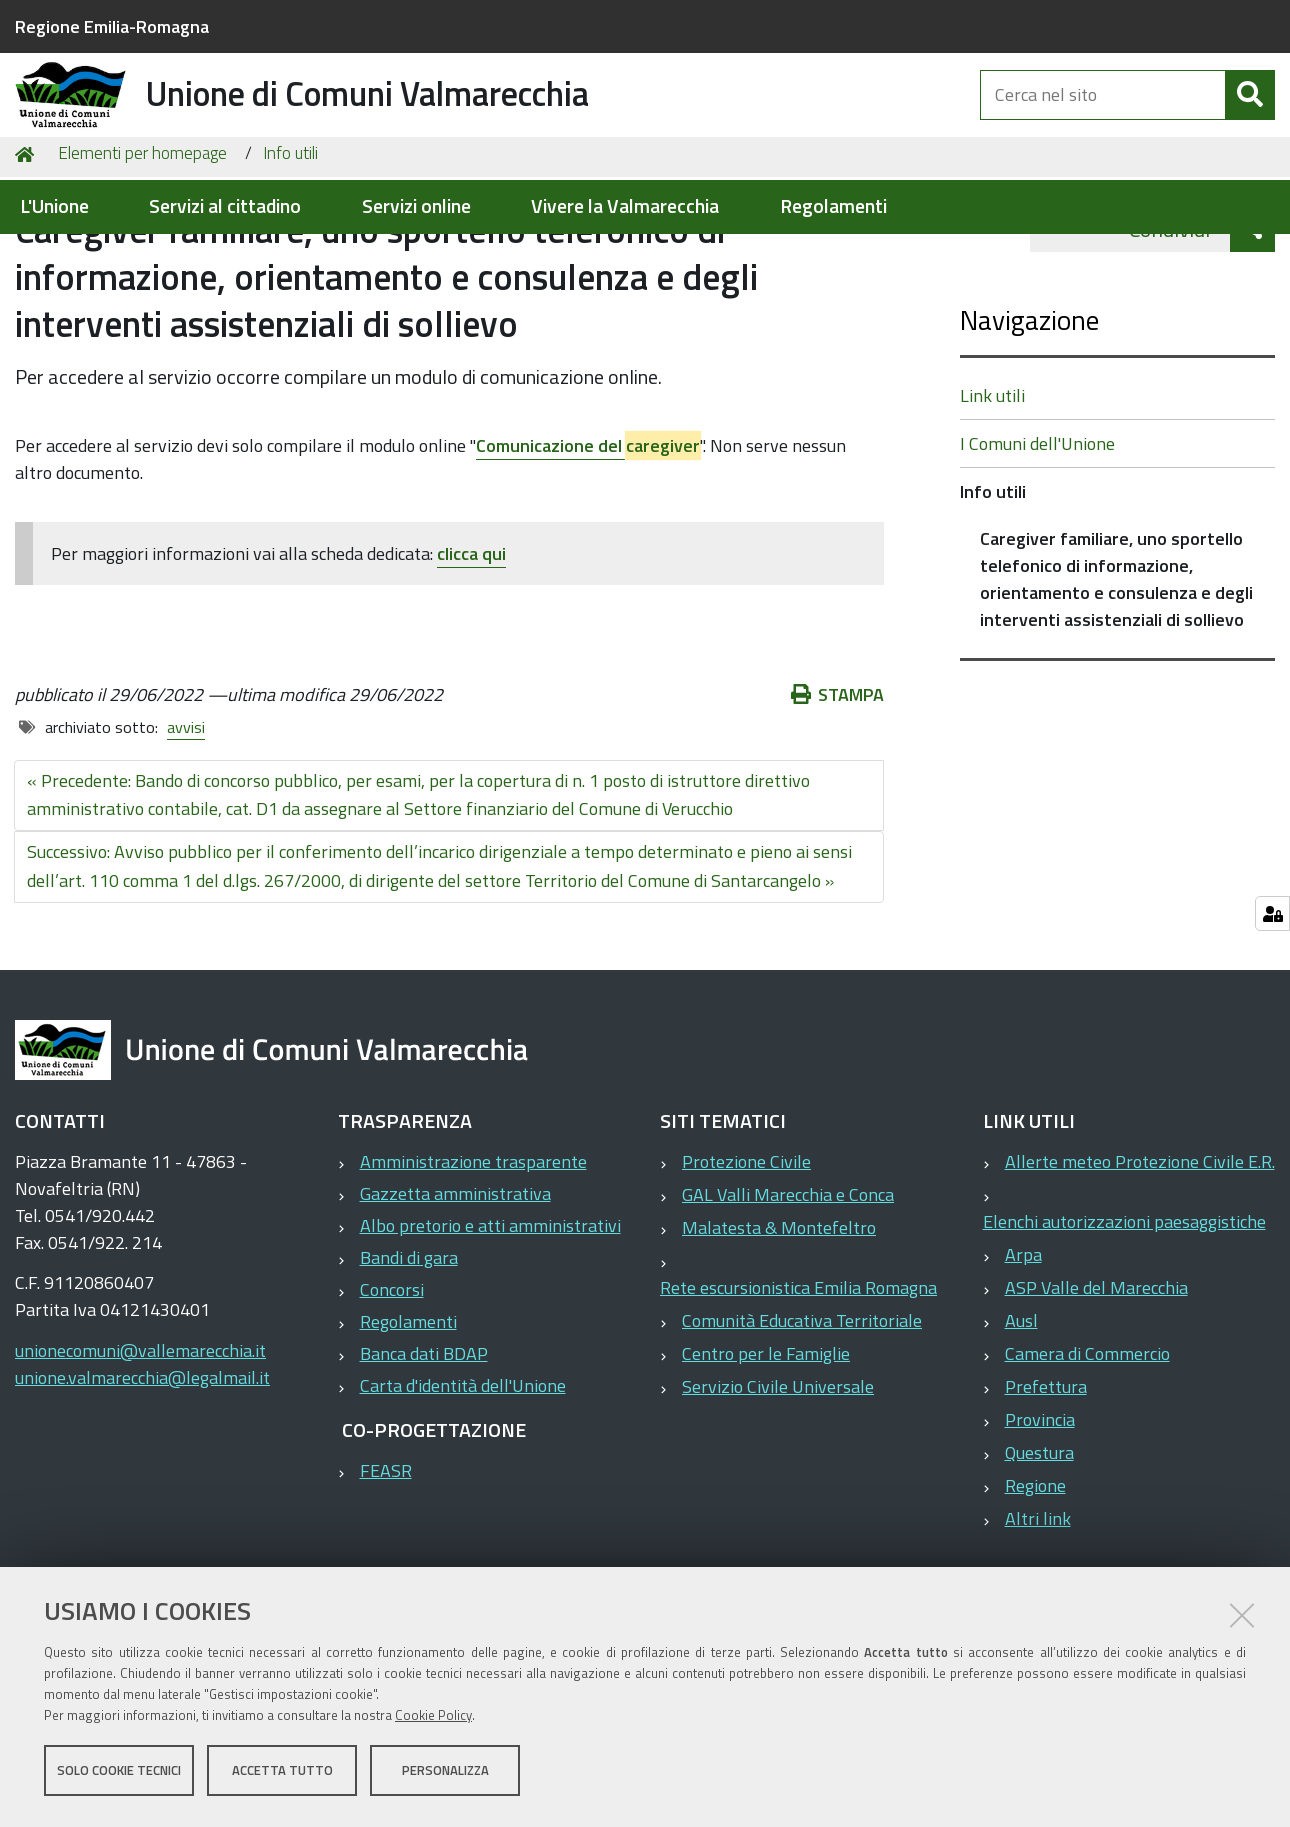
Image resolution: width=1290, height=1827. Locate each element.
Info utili (290, 256)
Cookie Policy (433, 1720)
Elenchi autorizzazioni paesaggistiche (1124, 1324)
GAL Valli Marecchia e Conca (788, 1297)
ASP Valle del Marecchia (1096, 1390)
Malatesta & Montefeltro (779, 1330)
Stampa (838, 797)
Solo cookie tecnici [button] (119, 1775)
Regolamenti (833, 206)
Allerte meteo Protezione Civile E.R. (1140, 1264)
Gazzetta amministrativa (455, 1296)
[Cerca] (1250, 118)
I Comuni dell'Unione (1037, 546)
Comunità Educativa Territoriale (802, 1423)
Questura (1039, 1555)
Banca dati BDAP (424, 1456)
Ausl (1021, 1423)
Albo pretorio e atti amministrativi (490, 1328)
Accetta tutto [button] (282, 1775)
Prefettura (1046, 1489)
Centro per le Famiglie (766, 1456)
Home (28, 256)
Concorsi (392, 1392)
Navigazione (1029, 422)
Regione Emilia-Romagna (112, 26)
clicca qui (471, 656)
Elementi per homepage (142, 256)
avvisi (186, 830)
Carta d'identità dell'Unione (463, 1488)
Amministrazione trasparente (473, 1264)
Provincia (1040, 1522)
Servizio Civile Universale (778, 1489)
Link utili (992, 498)
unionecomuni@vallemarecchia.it (140, 1453)
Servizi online (416, 206)
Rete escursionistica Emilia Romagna (798, 1390)
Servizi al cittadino (225, 206)
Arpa (1023, 1357)
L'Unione (54, 206)
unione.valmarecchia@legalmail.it (142, 1480)
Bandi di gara (409, 1360)
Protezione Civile (746, 1264)
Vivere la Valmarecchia (625, 206)
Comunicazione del (588, 548)
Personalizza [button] (445, 1775)
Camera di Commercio (1087, 1456)
